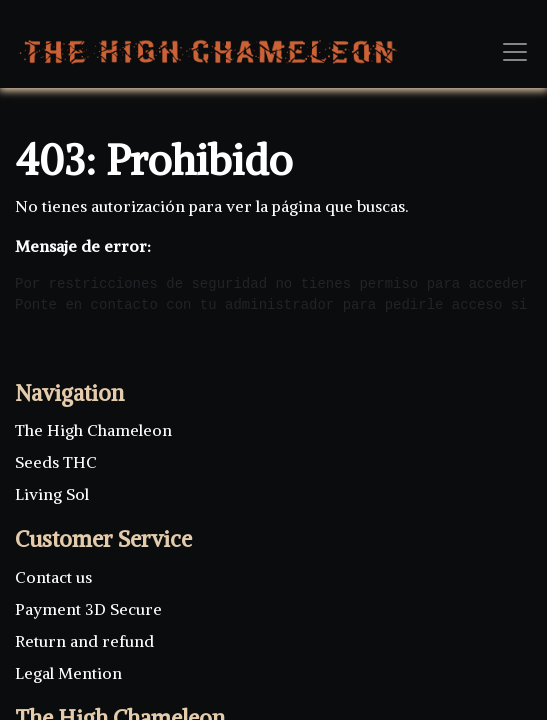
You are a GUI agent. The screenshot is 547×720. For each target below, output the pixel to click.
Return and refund (84, 641)
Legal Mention (68, 673)
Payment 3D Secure (88, 609)
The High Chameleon (93, 430)
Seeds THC (56, 462)
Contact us (55, 577)
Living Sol (52, 494)
